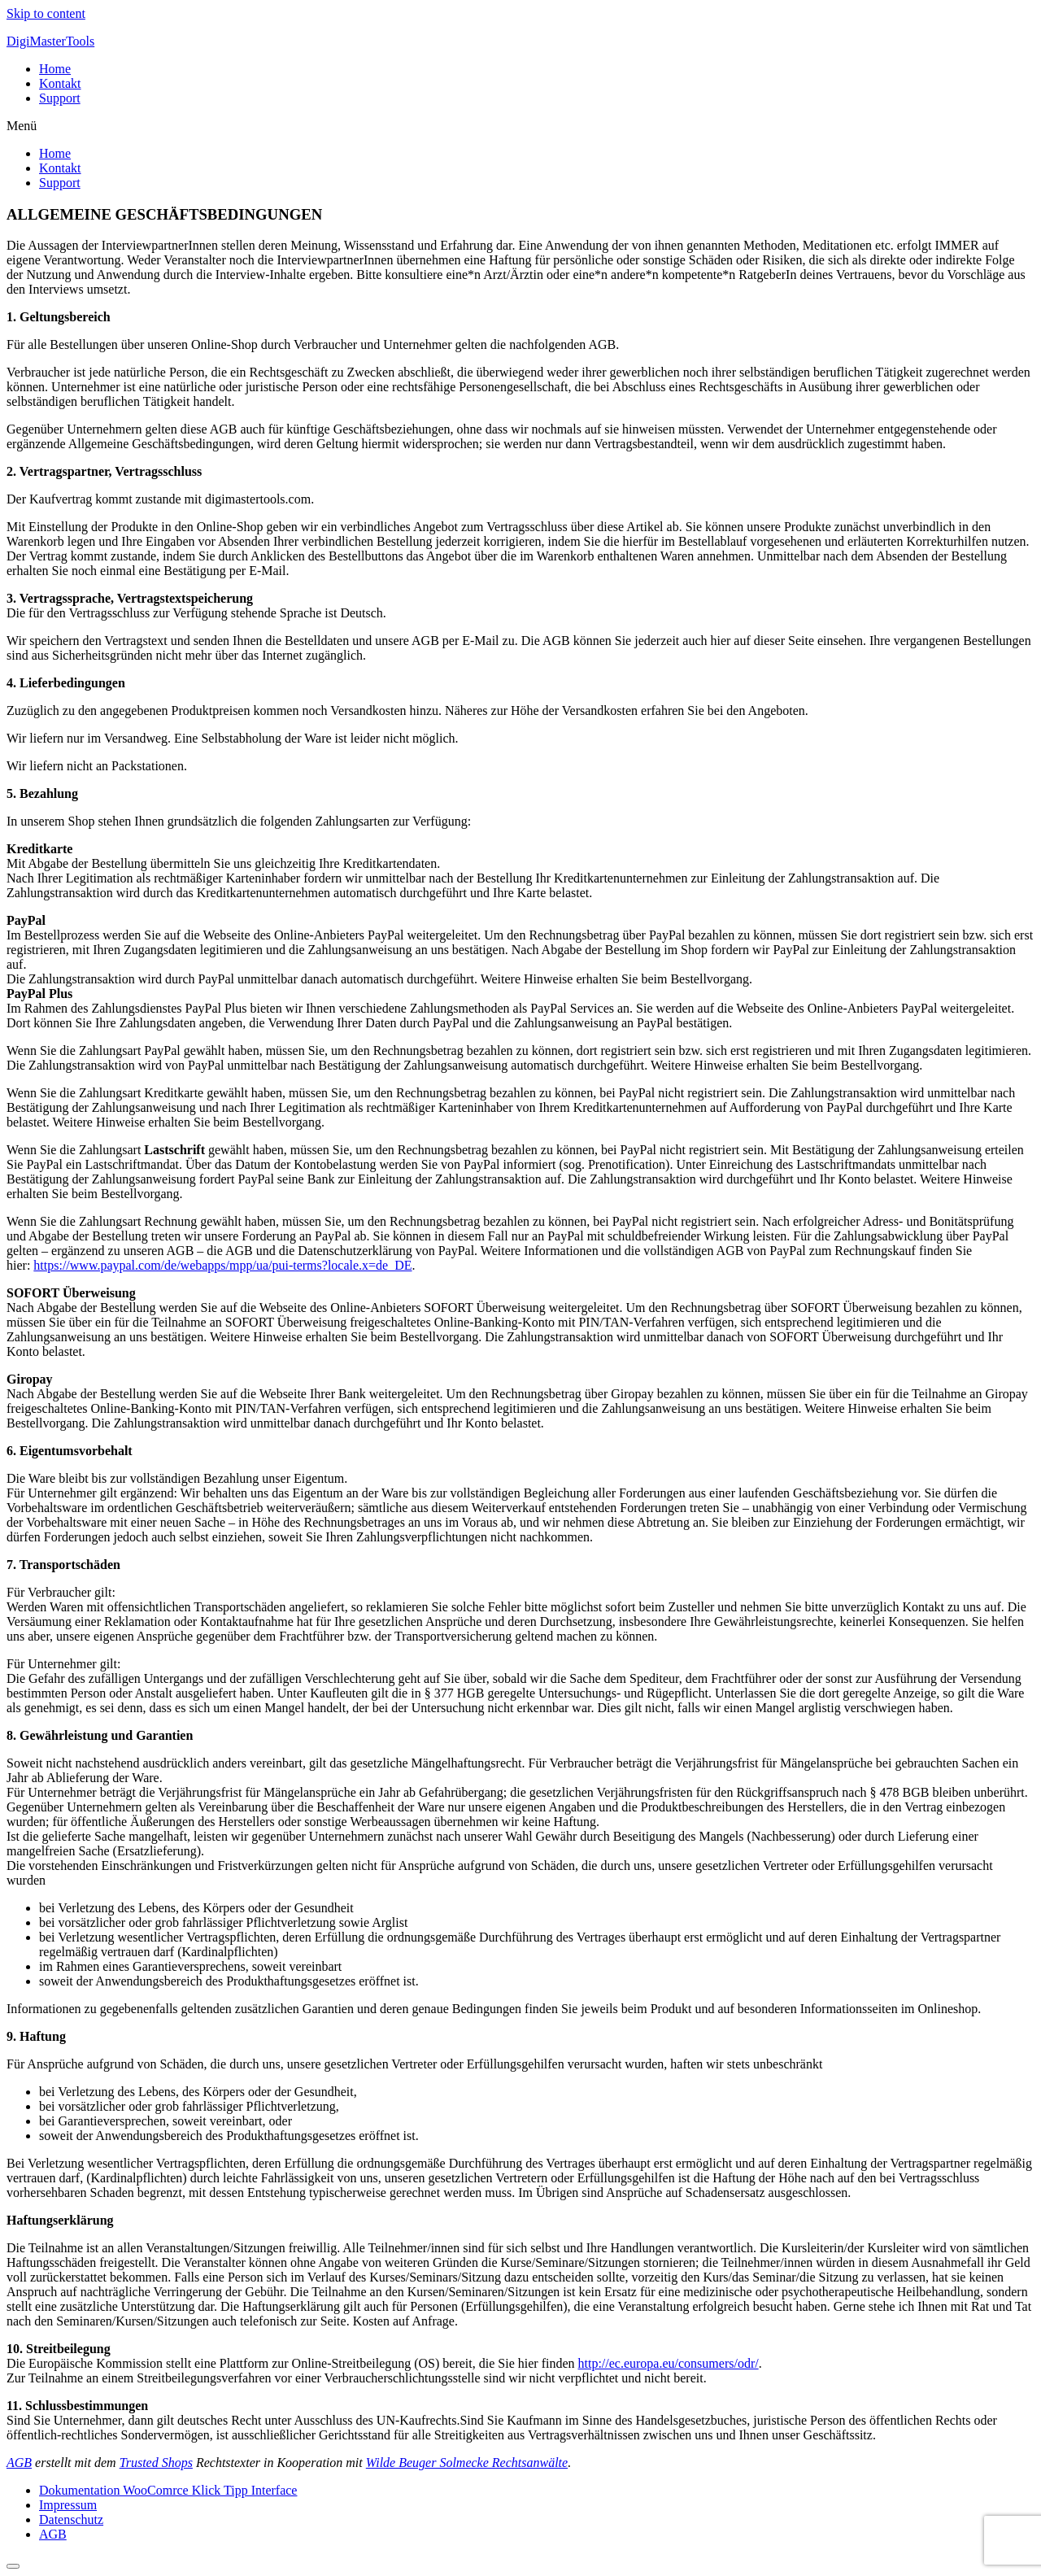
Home (55, 69)
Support (60, 98)
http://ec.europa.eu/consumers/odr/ (668, 2363)
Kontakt (60, 83)
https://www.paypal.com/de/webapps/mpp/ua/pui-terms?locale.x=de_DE (222, 1265)
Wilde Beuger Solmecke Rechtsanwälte (467, 2462)
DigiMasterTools (50, 41)
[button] (520, 126)
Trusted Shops (156, 2462)
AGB (19, 2462)
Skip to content (46, 13)
